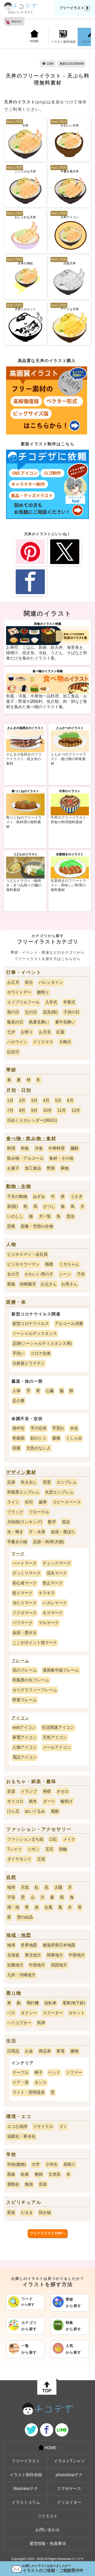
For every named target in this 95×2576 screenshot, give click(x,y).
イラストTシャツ (69, 2461)
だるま (27, 2212)
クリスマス (43, 1042)
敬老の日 (15, 1022)
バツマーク (22, 1623)
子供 (81, 1274)
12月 (76, 1110)
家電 (60, 2051)
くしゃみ (74, 1438)
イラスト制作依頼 (63, 37)
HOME (34, 36)
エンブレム (66, 1482)
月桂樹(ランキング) (24, 1522)
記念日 (13, 1052)
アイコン (20, 1718)
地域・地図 (18, 1935)
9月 (34, 1110)
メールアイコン (57, 1747)
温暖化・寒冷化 (21, 2136)
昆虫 (70, 1216)
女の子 (13, 1274)
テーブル (20, 2072)
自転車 (50, 2003)
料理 (11, 1148)
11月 (61, 1110)
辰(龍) (12, 1206)
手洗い (18, 1353)
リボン (33, 1849)
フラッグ (15, 1512)
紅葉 (60, 1032)
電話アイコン (24, 1757)
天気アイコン (55, 1737)
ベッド (54, 2072)
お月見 (45, 1032)
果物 (65, 1168)
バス (11, 2013)
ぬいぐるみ (35, 1811)
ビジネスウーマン (23, 1264)
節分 (29, 982)
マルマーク (49, 1623)
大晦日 (65, 1042)
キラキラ (47, 1593)
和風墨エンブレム (23, 1492)
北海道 (13, 1955)
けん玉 (13, 1811)
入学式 (51, 1002)
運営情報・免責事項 (47, 2543)
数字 (52, 1522)
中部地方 (77, 1955)
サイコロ (15, 1801)
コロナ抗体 (40, 1353)
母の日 (13, 1012)
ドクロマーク (24, 1613)
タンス (40, 2082)
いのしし (15, 1216)
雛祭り (43, 992)
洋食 (39, 1148)
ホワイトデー (19, 992)
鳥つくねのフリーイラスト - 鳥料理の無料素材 (24, 822)
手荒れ (58, 1428)
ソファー (74, 2072)
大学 (36, 2164)
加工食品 (33, 1168)
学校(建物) (16, 2164)
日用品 (13, 2051)
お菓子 (13, 1168)
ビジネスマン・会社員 (27, 1254)
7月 (10, 1110)
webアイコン (24, 1727)
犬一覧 (45, 1216)
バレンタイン (51, 982)
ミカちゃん (69, 1264)
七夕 (11, 1032)
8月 (22, 1110)
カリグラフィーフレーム (34, 1690)
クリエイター (69, 2502)
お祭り (27, 1032)
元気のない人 (38, 1448)
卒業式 (69, 1002)
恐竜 (11, 1226)
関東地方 (55, 1955)
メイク (69, 1839)
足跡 (11, 1482)
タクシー (29, 2013)
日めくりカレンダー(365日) (32, 1120)
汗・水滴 (37, 1532)
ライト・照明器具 (28, 2092)
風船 (55, 1811)
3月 (34, 1100)
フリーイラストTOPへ (47, 2233)
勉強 (29, 2184)
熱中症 (18, 1428)
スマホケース (69, 2488)
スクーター (53, 2013)
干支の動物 (17, 1196)
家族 (11, 1284)
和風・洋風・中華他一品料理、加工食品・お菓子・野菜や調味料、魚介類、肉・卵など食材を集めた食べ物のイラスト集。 (46, 701)
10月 (47, 1110)
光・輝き (15, 1532)
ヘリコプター (19, 2023)
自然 (11, 1877)
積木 (33, 1801)
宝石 (49, 1849)
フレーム (20, 1661)
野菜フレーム (24, 1700)
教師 (39, 2174)
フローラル (39, 1512)
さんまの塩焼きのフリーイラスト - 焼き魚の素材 (24, 758)
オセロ (62, 1791)
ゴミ (63, 2126)
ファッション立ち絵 (25, 1839)
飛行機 (33, 2003)
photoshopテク (69, 2475)
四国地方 (59, 1965)
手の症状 (38, 1428)
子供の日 (71, 1012)
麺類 (74, 1148)
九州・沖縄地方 (21, 1975)
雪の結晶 (25, 1917)
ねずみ (39, 1196)
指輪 (63, 1849)
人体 (16, 1391)
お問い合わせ (47, 2530)
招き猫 (45, 2212)
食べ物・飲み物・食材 (31, 1138)
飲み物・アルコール (25, 1158)
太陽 (58, 1887)
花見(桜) (50, 1012)
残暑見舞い (39, 1022)
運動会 (13, 2184)
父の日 (31, 1012)
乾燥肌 (18, 1438)
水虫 (74, 1428)
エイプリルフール (23, 1002)
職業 (49, 1264)
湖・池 (13, 1907)
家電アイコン (24, 1737)
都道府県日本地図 (59, 1945)
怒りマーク (22, 1593)
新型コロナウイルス (30, 1323)
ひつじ (49, 1206)
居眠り (69, 2164)
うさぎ (76, 1196)
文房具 (54, 2174)
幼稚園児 (28, 1284)
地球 (11, 1887)
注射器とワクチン (28, 1363)
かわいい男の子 (39, 1274)
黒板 (11, 2174)
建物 (74, 2051)
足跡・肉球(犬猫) (48, 1542)
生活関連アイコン (58, 1727)
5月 (58, 1100)
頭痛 (16, 1448)
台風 (48, 1907)
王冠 (41, 1859)
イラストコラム (26, 2502)
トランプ (29, 1791)
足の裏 (18, 1401)
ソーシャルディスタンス (34, 1333)
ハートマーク (24, 1563)
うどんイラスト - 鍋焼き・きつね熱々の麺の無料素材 (24, 885)
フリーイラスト (74, 8)
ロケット (77, 2013)
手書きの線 (17, 1542)
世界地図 (29, 1945)
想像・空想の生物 (37, 1226)
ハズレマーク (55, 1603)
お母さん (69, 1284)
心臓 (50, 1391)
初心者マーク (24, 1583)
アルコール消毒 (69, 1323)
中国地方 (37, 1965)
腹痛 (56, 1438)
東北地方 (33, 1955)
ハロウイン (17, 1042)
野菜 (51, 1168)
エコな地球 (17, 2126)
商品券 (45, 2051)
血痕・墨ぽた (63, 1532)
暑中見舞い (65, 1022)
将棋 (47, 1791)
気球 (41, 2023)
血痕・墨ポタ (24, 1632)
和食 (25, 1148)
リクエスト (47, 2516)
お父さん (49, 1284)
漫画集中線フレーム (61, 1670)
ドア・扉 (20, 2082)
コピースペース (66, 1502)
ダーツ (49, 1801)
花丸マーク (57, 1573)
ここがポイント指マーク (34, 1642)
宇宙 (11, 1897)
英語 (66, 1522)
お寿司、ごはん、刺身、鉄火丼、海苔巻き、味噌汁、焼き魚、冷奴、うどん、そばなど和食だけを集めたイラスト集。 (46, 652)
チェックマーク (57, 1563)
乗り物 (13, 1993)
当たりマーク (24, 1603)
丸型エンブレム (59, 1492)
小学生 (52, 2164)
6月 (70, 1100)
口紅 (53, 1839)
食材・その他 (61, 1158)
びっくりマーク (26, 1573)
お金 (29, 2051)
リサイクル (43, 2126)
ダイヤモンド (19, 1859)
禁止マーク (53, 1583)
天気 (25, 1887)
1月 (10, 1100)
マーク (18, 1554)
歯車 (43, 1502)
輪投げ (67, 1801)
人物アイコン (24, 1747)
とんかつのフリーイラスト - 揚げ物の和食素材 (68, 758)
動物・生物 (18, 1186)
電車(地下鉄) (73, 2003)
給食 (25, 2174)
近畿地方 (15, 1965)
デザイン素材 (21, 1472)
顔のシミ (38, 1438)
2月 (22, 1100)
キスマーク (53, 1613)
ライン (13, 1502)
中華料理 (56, 1148)
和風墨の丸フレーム (30, 1680)
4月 (46, 1100)
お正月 (13, 982)
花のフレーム (24, 1670)
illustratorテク (26, 2488)
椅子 (38, 2072)
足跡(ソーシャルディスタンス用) (42, 1343)
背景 (47, 1482)
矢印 (29, 1502)
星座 (11, 2212)
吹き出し (29, 1482)
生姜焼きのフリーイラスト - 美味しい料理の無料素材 (68, 885)
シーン (65, 1274)
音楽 (11, 1791)
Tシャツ (14, 1849)
